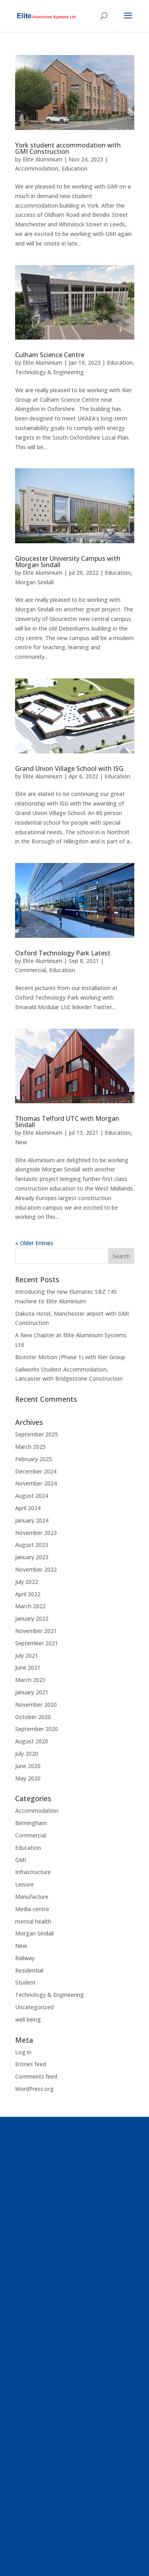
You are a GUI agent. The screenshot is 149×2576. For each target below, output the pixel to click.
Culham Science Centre (49, 354)
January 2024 (31, 1520)
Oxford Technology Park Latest (62, 953)
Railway (25, 1958)
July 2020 (26, 1753)
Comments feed (36, 2076)
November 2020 (36, 1704)
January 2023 (31, 1557)
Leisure (24, 1884)
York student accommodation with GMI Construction (68, 148)
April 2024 (28, 1508)
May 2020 (28, 1778)
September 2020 (36, 1729)
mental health (33, 1921)
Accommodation (36, 168)
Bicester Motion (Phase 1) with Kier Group (70, 1357)
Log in (23, 2052)
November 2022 (36, 1569)
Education (74, 168)
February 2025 (33, 1459)
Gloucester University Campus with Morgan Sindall (67, 561)
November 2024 (36, 1483)
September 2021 (36, 1643)
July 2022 (26, 1582)
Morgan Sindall (34, 582)
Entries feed (30, 2064)
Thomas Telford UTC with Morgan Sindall (67, 1121)
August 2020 (31, 1741)
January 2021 (31, 1692)
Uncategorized (34, 2007)
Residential (29, 1970)
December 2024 (35, 1471)
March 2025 (30, 1446)
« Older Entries (34, 1243)
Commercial (30, 970)
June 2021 (28, 1667)
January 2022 (31, 1618)
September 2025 (36, 1434)
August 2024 (31, 1495)
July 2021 (26, 1655)
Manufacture (31, 1896)
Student (25, 1982)
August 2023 (31, 1544)
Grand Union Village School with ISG (69, 768)
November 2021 (36, 1631)
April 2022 (28, 1594)
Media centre (32, 1909)
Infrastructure (33, 1872)
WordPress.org (34, 2089)
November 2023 (36, 1533)
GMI (20, 1860)
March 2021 (30, 1680)
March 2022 (30, 1606)
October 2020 (33, 1717)
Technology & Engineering (49, 372)
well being (28, 2019)
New (21, 1142)
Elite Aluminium (42, 159)
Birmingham (31, 1823)
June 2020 (28, 1766)
